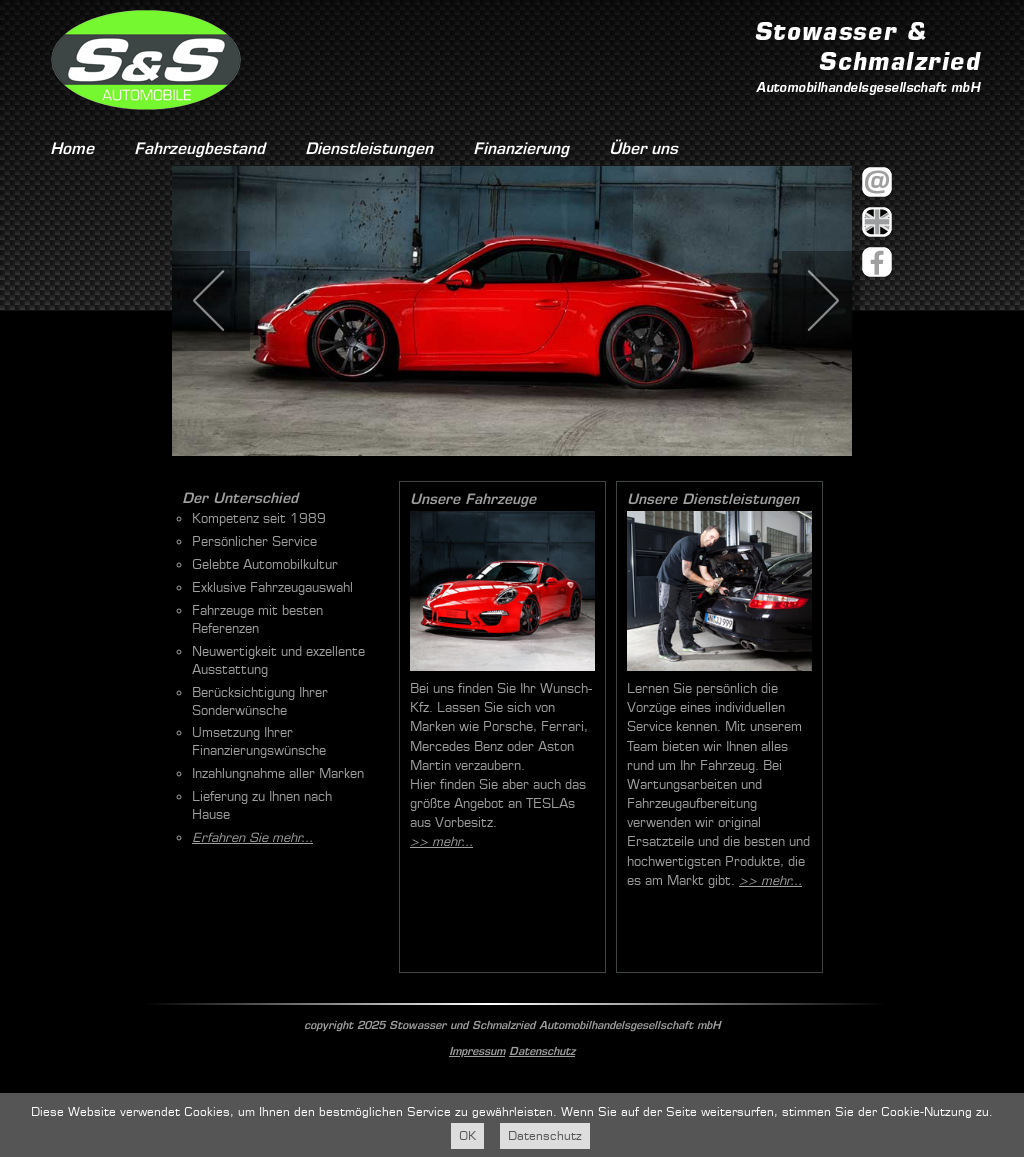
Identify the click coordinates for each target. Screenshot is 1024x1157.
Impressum (477, 1051)
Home (72, 148)
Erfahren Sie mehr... (252, 837)
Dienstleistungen (369, 148)
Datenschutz (542, 1051)
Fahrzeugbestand (199, 148)
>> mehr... (441, 841)
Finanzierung (521, 148)
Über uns (643, 148)
